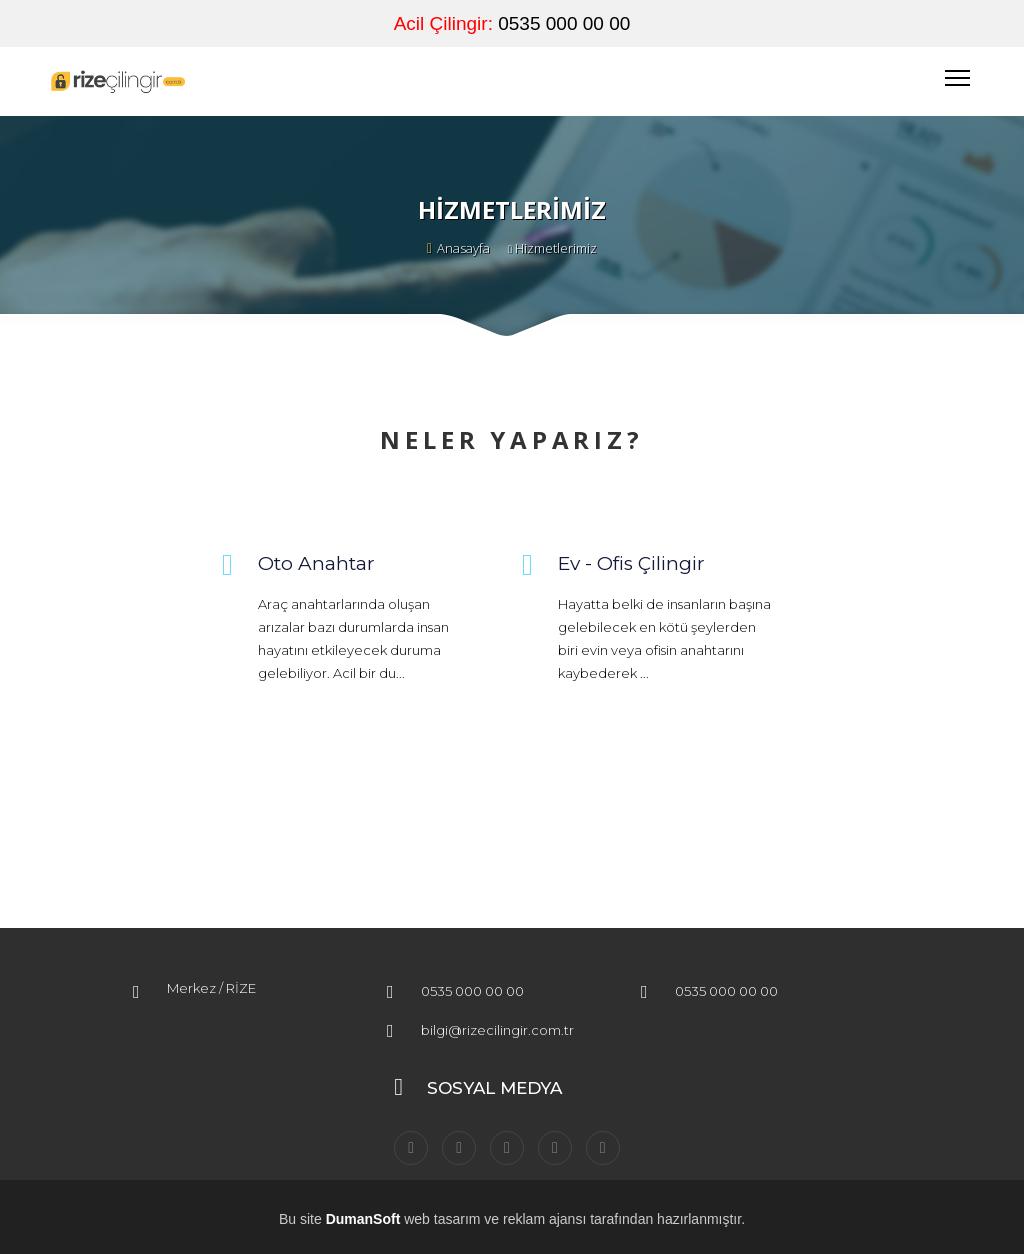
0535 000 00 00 (564, 23)
